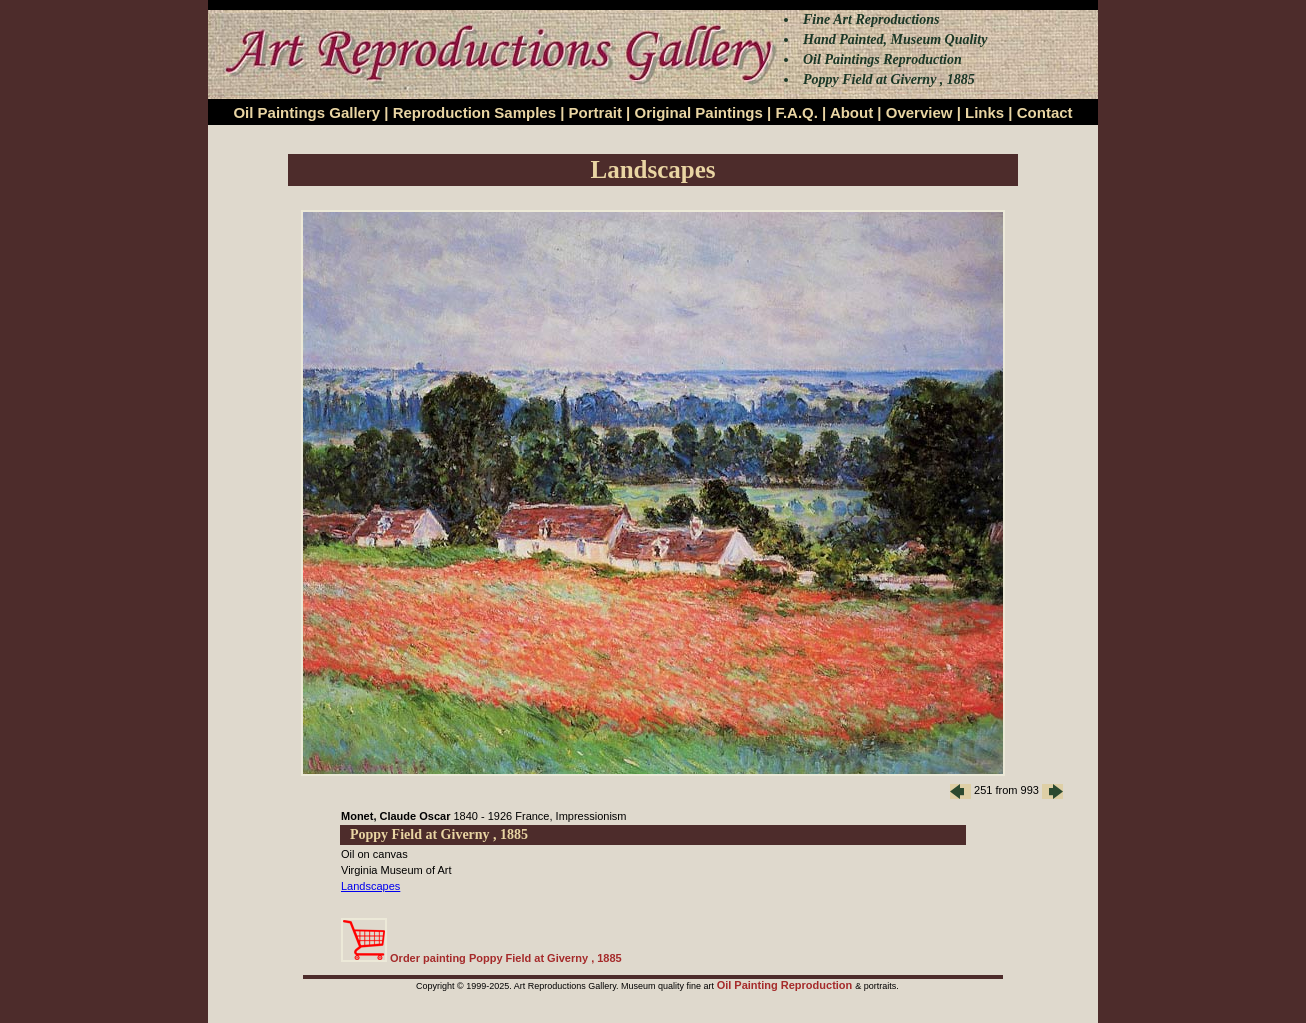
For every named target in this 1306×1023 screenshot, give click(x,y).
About (851, 112)
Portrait (595, 112)
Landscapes (370, 886)
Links (984, 112)
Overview (919, 112)
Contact (1045, 112)
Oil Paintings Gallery (306, 112)
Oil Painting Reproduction (786, 985)
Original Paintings (698, 112)
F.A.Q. (796, 112)
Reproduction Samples (474, 112)
